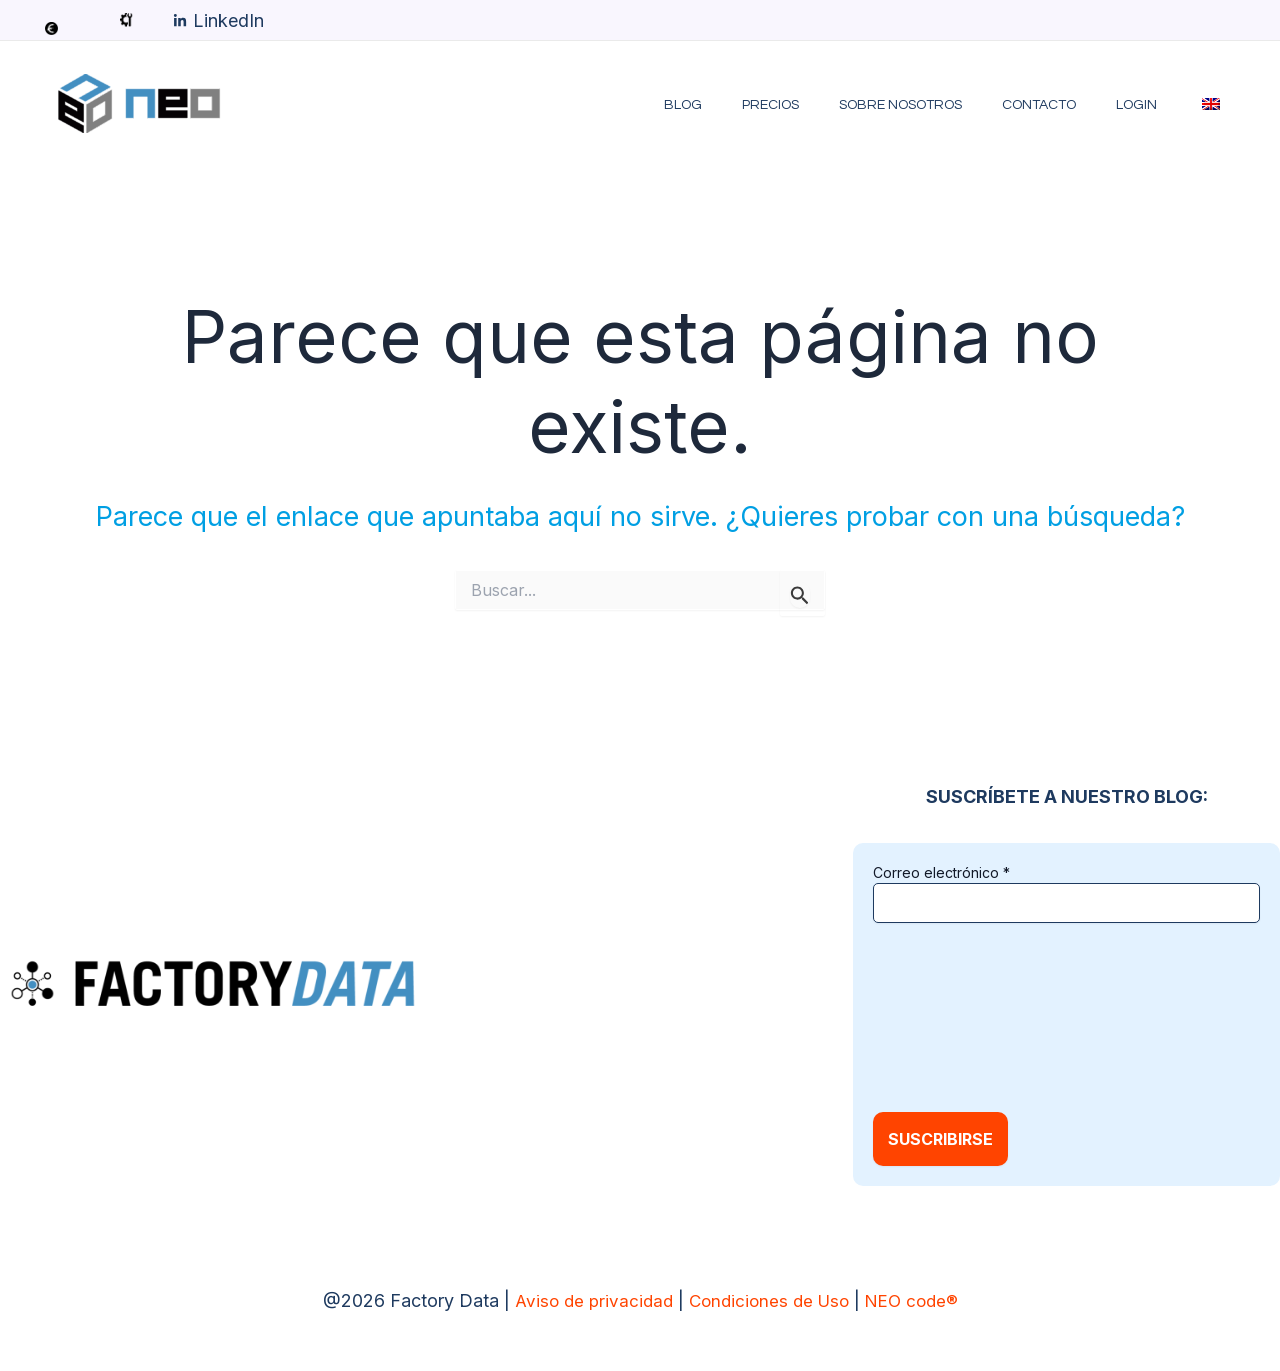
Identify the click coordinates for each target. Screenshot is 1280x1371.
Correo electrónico (941, 872)
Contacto (1069, 105)
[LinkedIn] (218, 21)
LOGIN (1154, 105)
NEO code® (918, 1300)
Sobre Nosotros (942, 105)
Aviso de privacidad (587, 1300)
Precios (824, 105)
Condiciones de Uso (769, 1300)
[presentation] (955, 1015)
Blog (749, 105)
